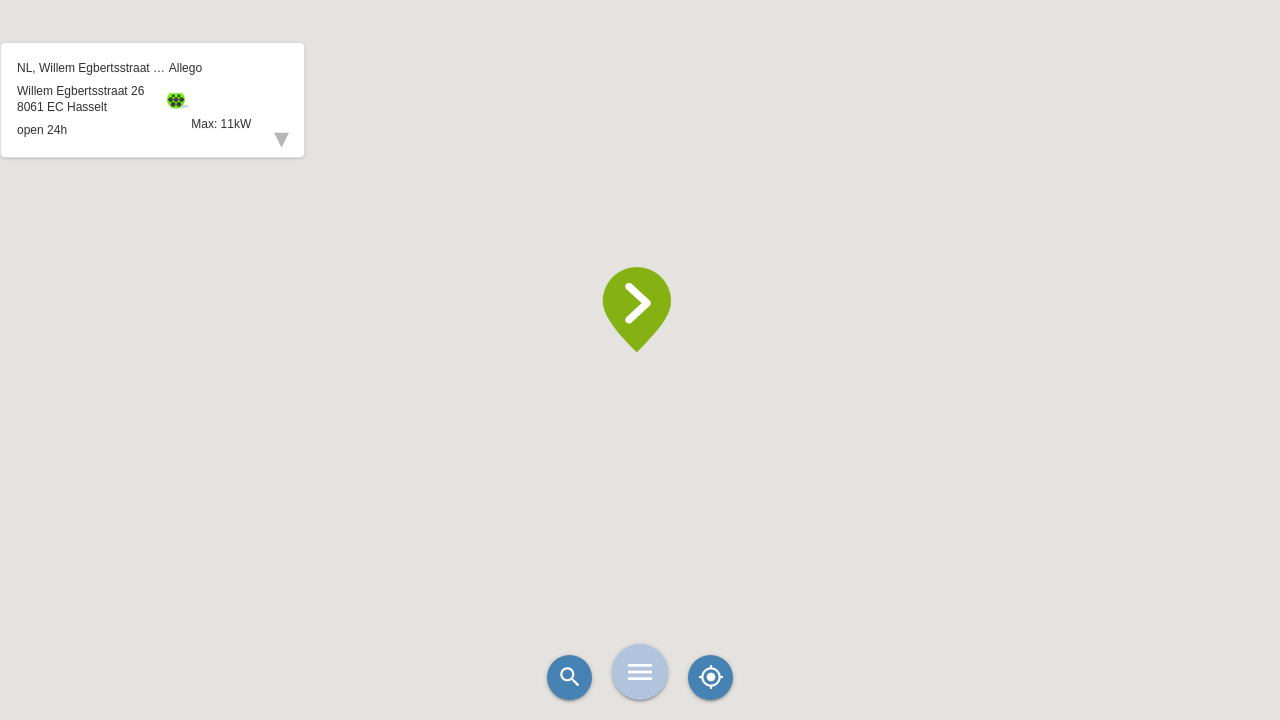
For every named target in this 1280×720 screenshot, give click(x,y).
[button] (640, 310)
